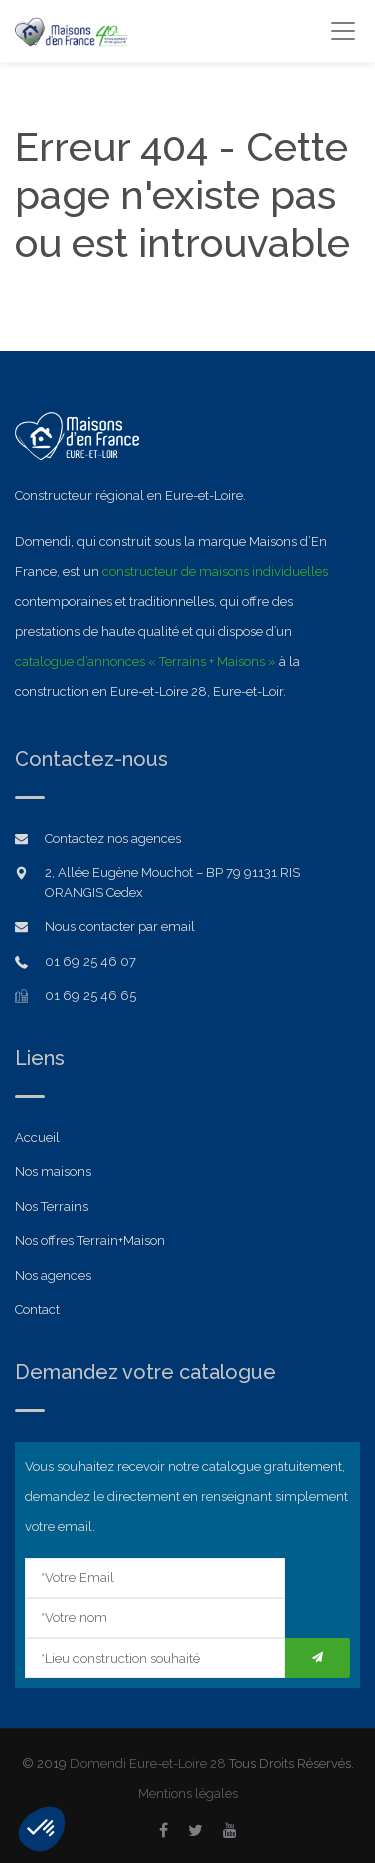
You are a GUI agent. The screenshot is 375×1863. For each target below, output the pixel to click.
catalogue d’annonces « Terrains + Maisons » (145, 661)
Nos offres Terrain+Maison (90, 1240)
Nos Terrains (51, 1206)
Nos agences (53, 1275)
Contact (37, 1309)
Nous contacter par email (120, 926)
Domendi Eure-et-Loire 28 (148, 1763)
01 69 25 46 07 (90, 961)
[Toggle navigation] (342, 30)
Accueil (37, 1137)
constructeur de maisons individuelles (215, 571)
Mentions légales (188, 1793)
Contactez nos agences (113, 838)
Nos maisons (53, 1171)
